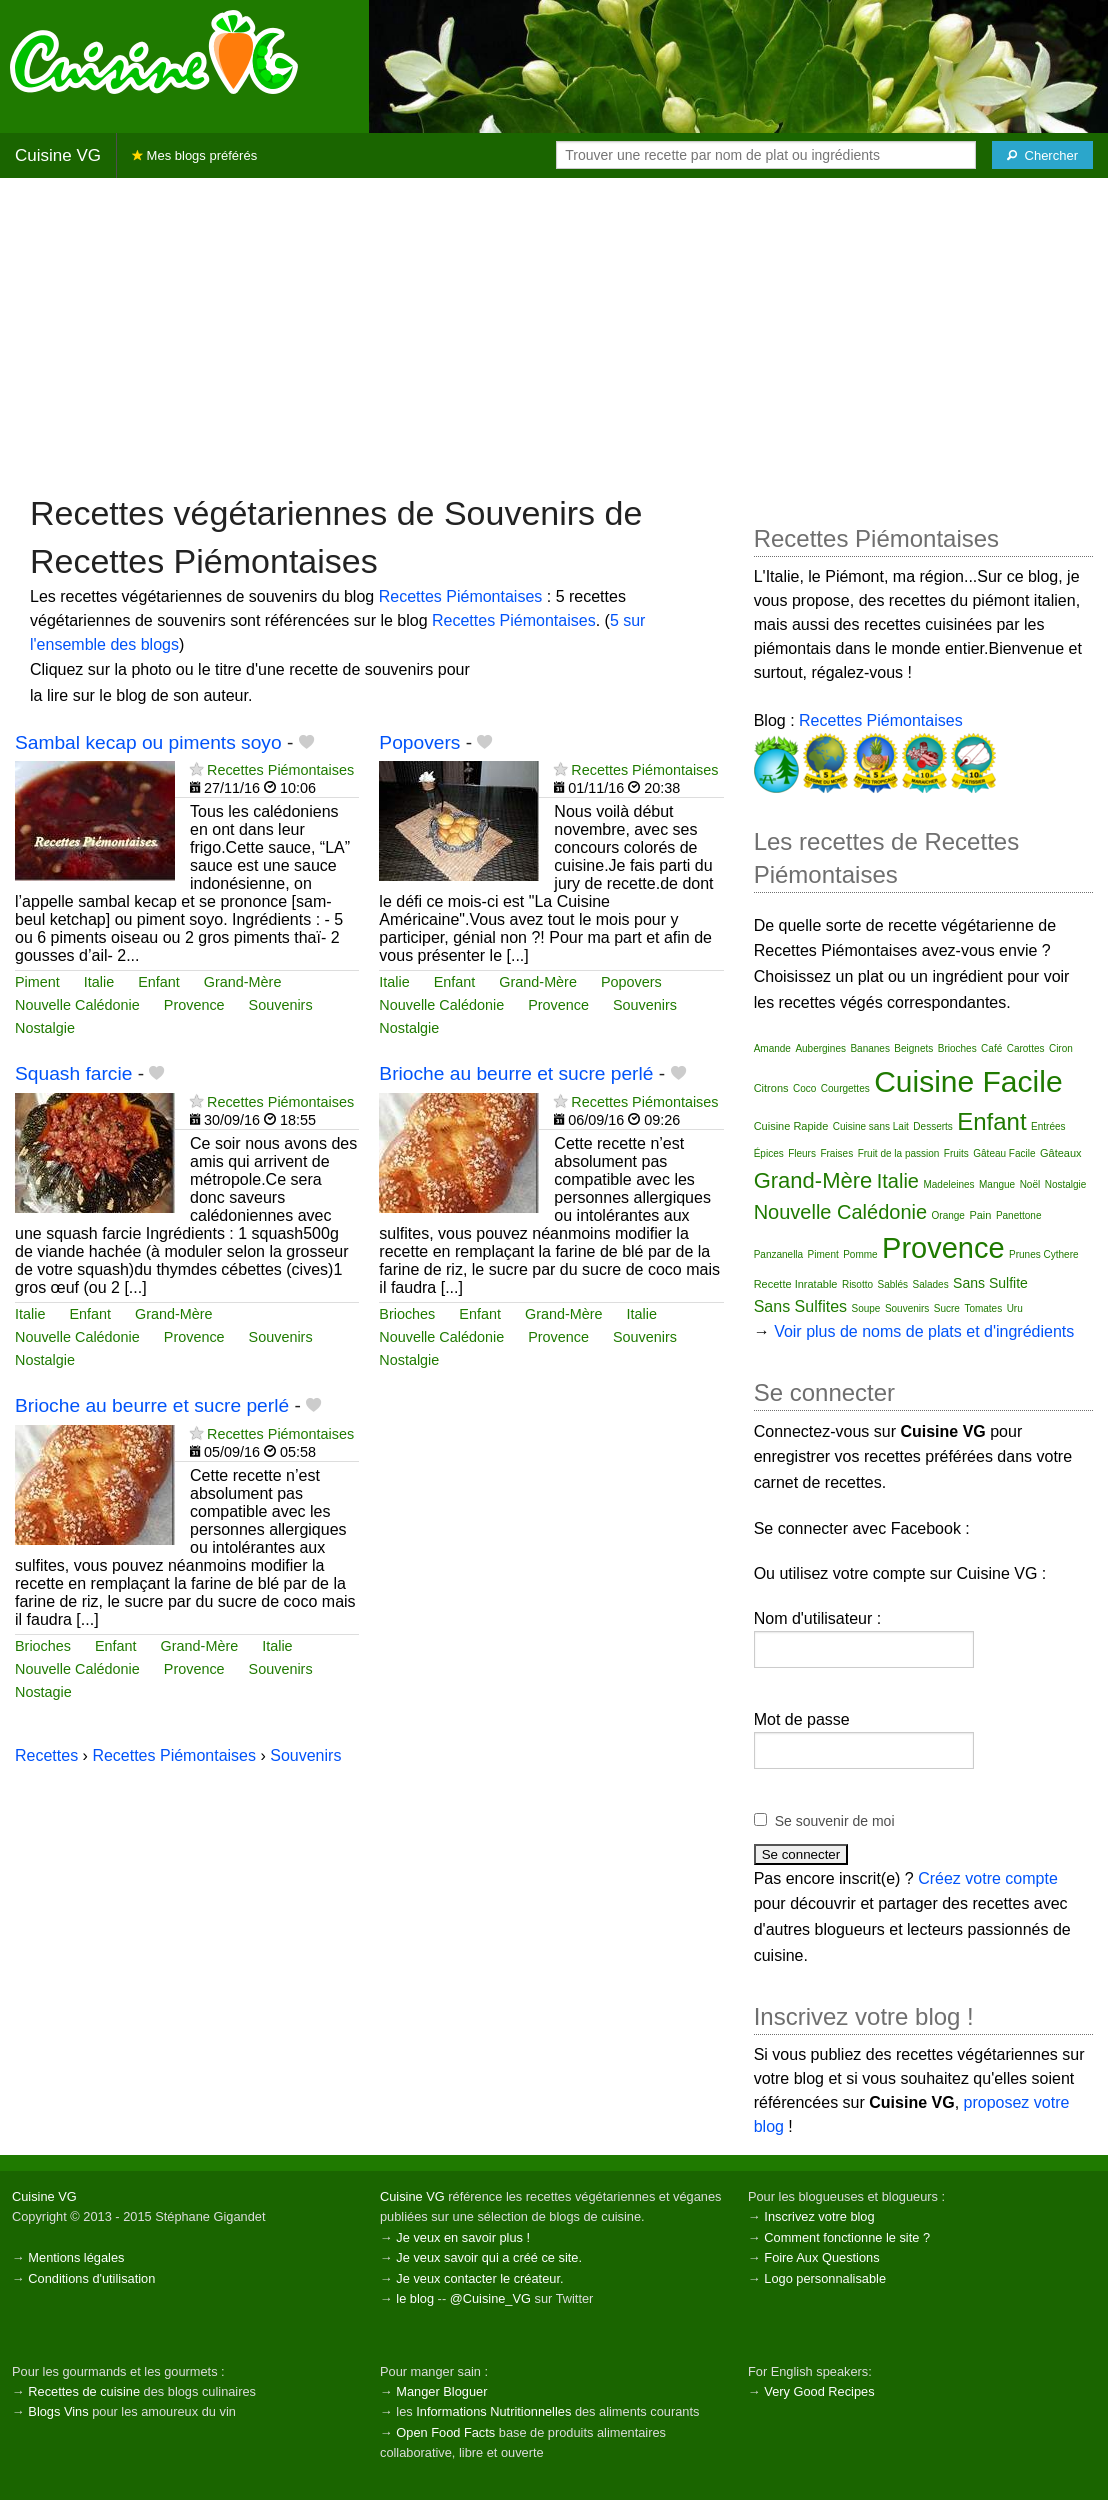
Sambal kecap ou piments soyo (148, 742)
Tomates (983, 1308)
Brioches (407, 1314)
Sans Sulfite (990, 1283)
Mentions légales (76, 2257)
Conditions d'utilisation (91, 2278)
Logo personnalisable (825, 2278)
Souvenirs (281, 1005)
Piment (37, 982)
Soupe (866, 1308)
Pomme (860, 1254)
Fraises (836, 1153)
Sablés (892, 1284)
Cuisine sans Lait (871, 1126)
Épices (769, 1153)
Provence (194, 1005)
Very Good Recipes (819, 2391)
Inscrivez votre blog (819, 2216)
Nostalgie (45, 1028)
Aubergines (820, 1048)
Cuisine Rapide (791, 1126)
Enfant (159, 982)
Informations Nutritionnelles (493, 2411)
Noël (1030, 1184)
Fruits (956, 1153)
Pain (980, 1215)
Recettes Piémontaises (461, 596)
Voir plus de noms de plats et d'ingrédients (924, 1331)
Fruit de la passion (899, 1153)
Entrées (1048, 1126)
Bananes (869, 1048)
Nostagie (43, 1692)
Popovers (419, 742)
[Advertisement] (554, 334)
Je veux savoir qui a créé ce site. (489, 2257)
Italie (99, 982)
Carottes (1026, 1048)
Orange (948, 1215)
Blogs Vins (58, 2411)
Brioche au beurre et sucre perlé (516, 1073)
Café (991, 1048)
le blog (415, 2298)
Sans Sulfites (800, 1306)
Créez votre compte (988, 1878)
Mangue (997, 1184)
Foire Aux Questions (821, 2257)
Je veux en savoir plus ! (463, 2237)
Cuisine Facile (968, 1081)
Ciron (1061, 1048)
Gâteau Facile (1004, 1153)
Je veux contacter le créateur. (479, 2278)
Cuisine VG (58, 155)
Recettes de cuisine (84, 2391)
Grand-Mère (243, 982)
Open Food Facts (445, 2432)
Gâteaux (1061, 1153)
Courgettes (845, 1088)
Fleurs (802, 1153)
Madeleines (948, 1184)
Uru (1015, 1308)
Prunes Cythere (1043, 1254)
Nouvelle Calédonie (77, 1005)
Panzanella (778, 1254)
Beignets (913, 1048)
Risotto (857, 1284)
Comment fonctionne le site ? (847, 2237)
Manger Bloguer (441, 2391)
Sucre (947, 1308)
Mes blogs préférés (194, 155)
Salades (931, 1284)
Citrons (771, 1088)
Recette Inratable (796, 1284)
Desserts (932, 1126)
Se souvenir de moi (835, 1821)
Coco (804, 1088)
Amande (772, 1048)
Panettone (1019, 1215)
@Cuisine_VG (490, 2298)
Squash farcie (73, 1073)
